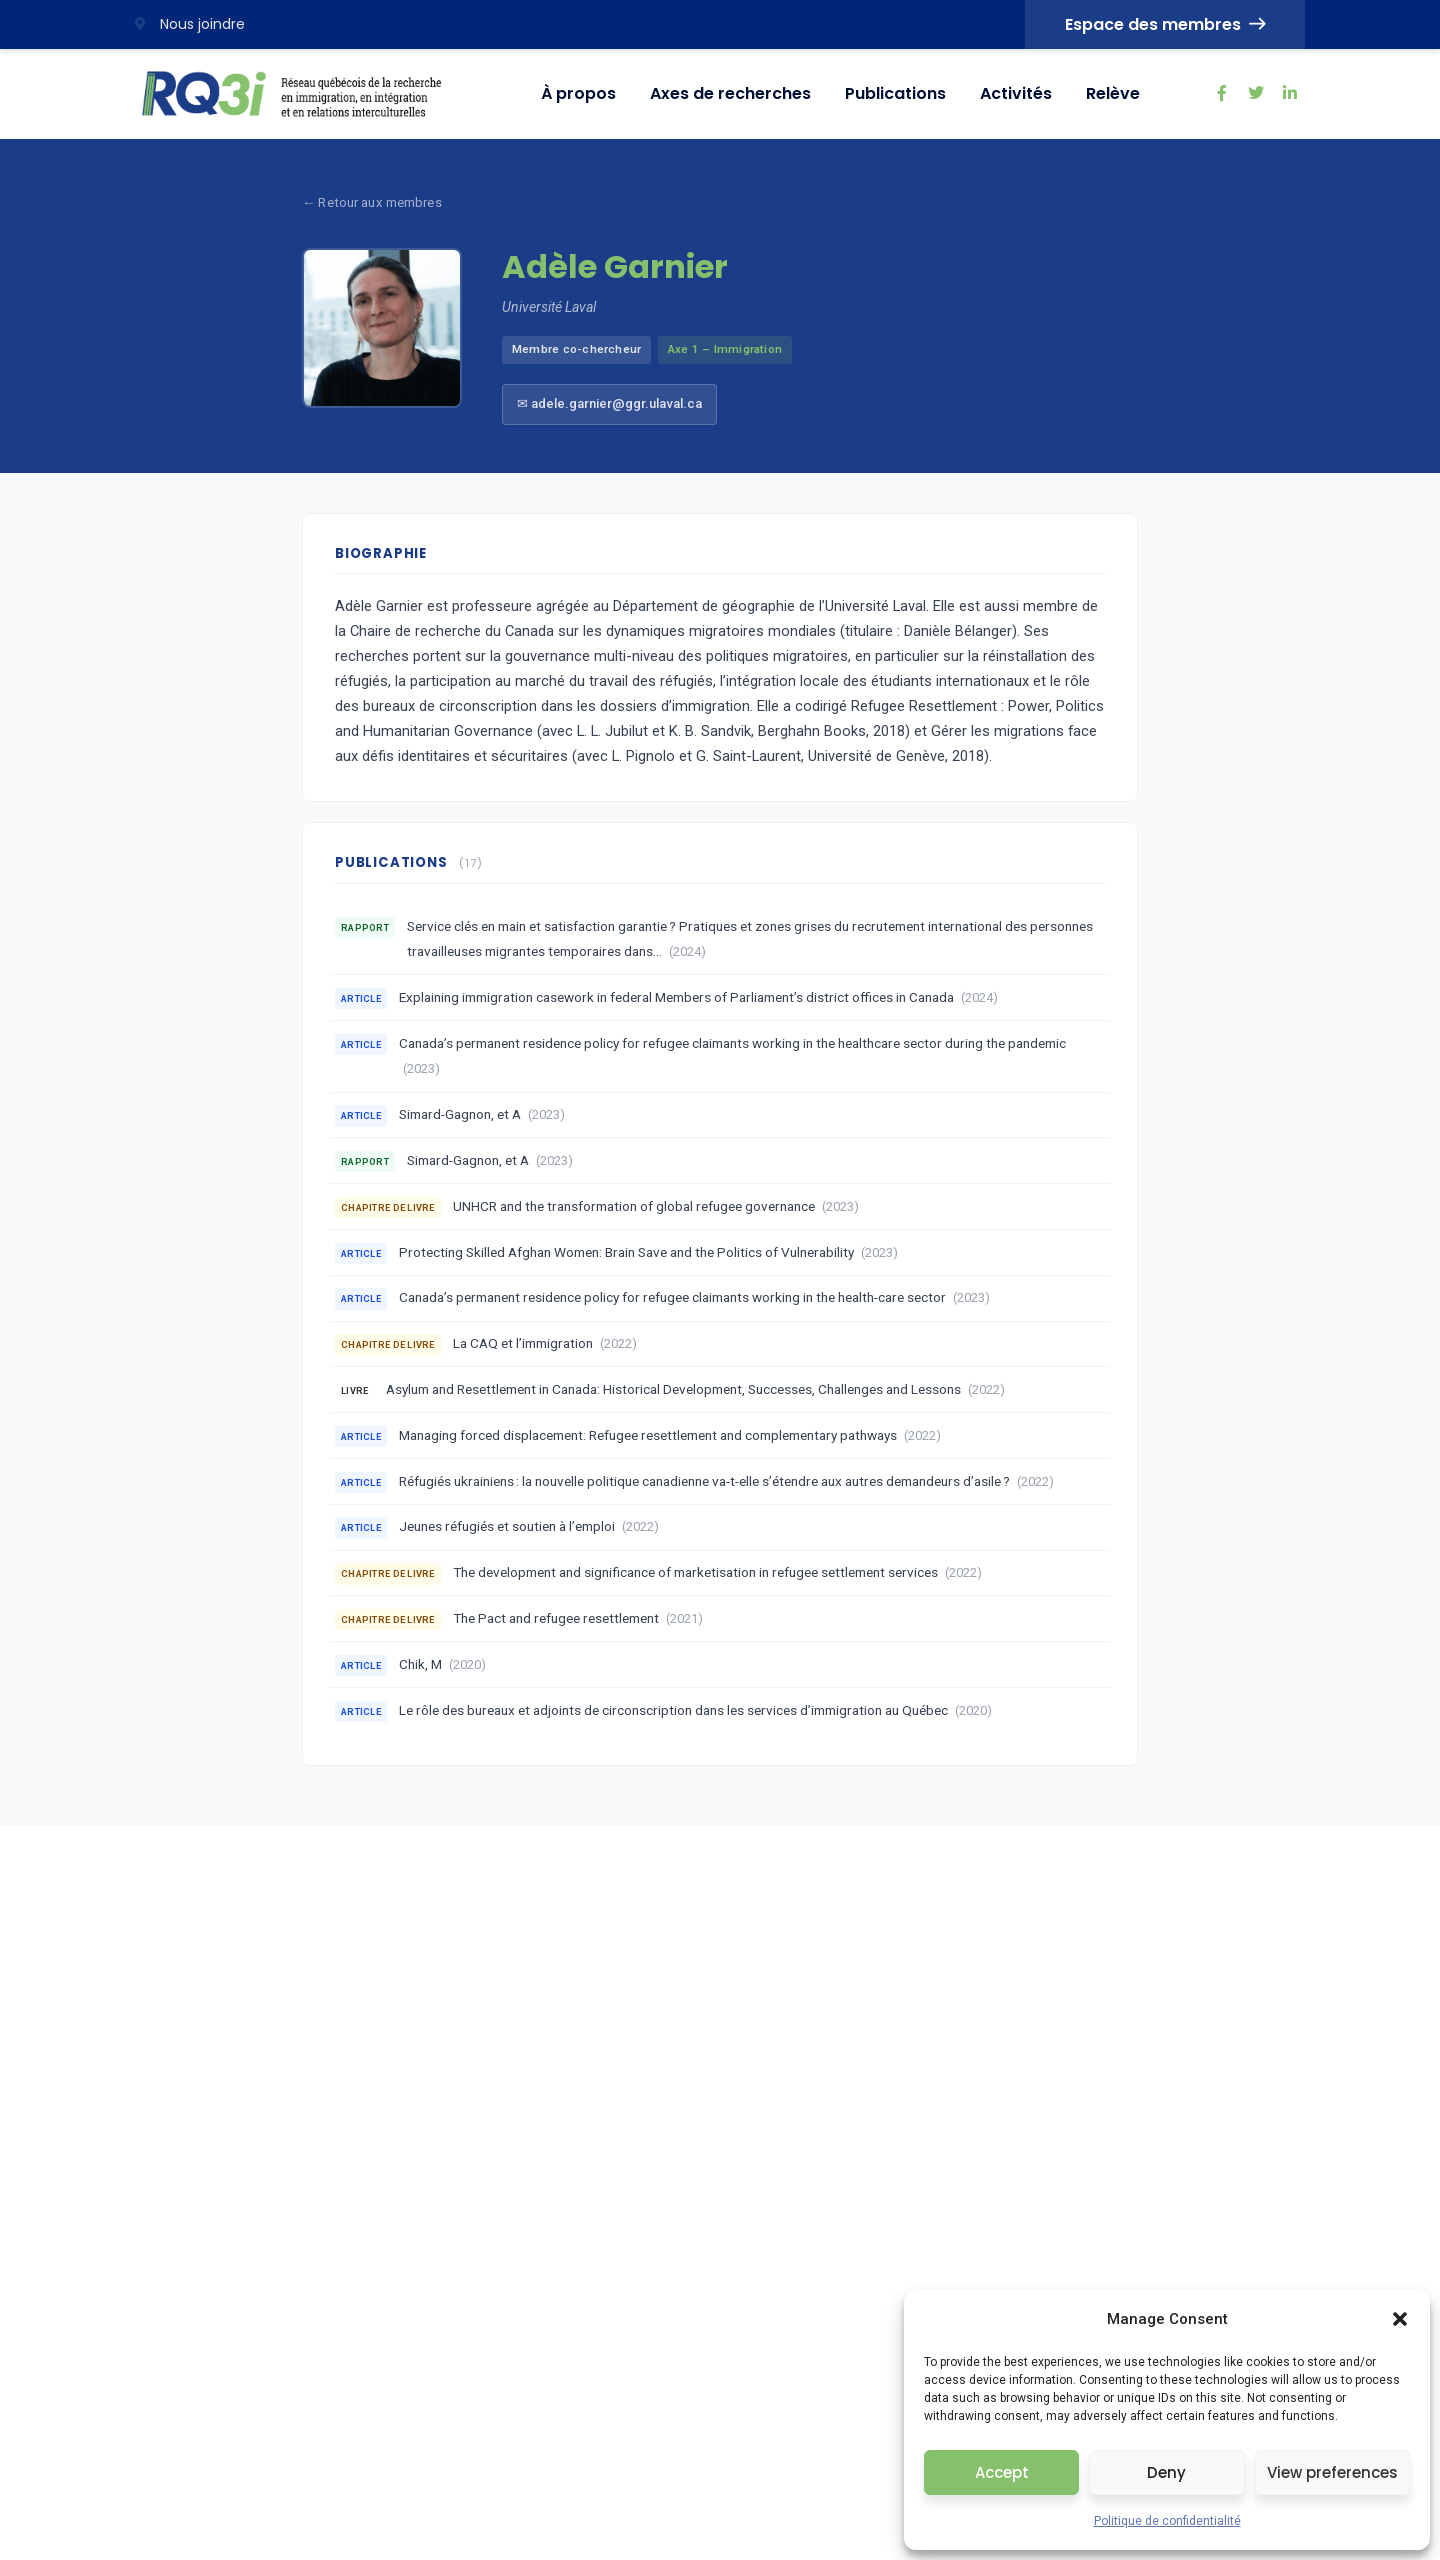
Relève (1113, 93)
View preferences (1332, 2472)
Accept (1002, 2472)
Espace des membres (1165, 24)
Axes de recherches (730, 93)
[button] (1400, 2319)
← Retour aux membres (372, 202)
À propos (578, 93)
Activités (1016, 93)
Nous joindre (190, 24)
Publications (895, 93)
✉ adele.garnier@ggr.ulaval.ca (609, 403)
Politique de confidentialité (1167, 2521)
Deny (1166, 2472)
